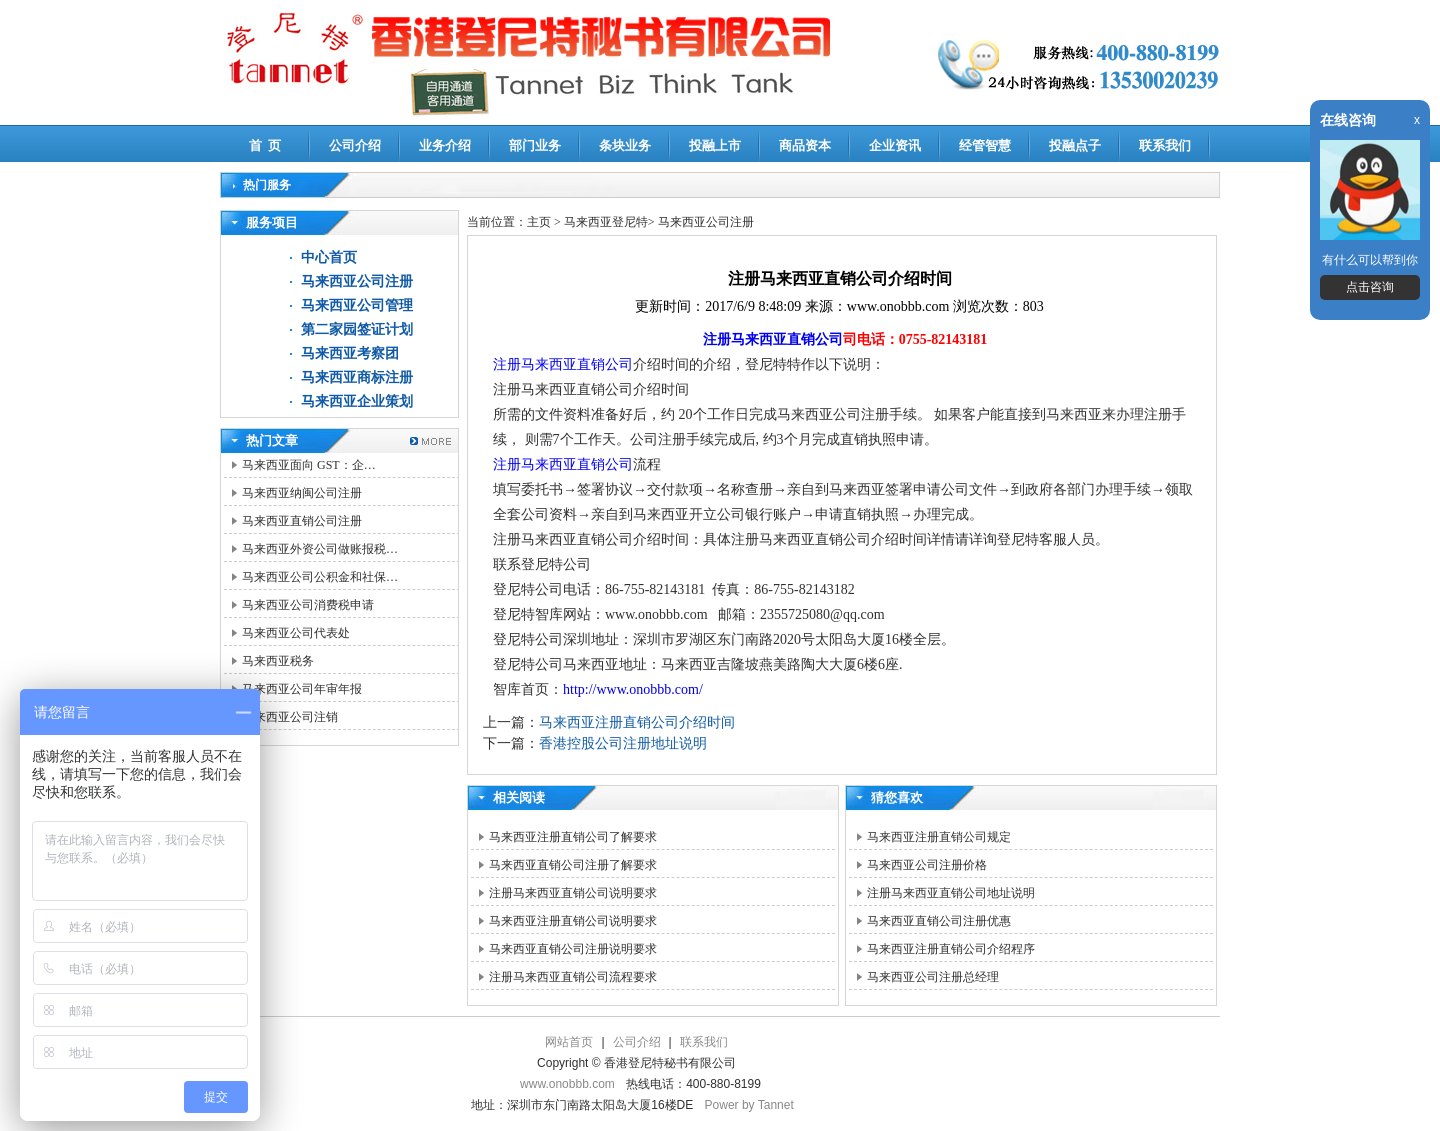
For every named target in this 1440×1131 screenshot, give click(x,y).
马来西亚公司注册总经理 (933, 977)
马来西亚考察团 (350, 353)
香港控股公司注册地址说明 (623, 743)
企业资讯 (895, 145)
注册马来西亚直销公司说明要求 (573, 893)
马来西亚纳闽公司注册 (302, 493)
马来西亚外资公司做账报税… (320, 549)
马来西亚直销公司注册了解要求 (573, 865)
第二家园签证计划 (357, 329)
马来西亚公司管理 (357, 305)
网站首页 (569, 1042)
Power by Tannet (749, 1105)
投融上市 (715, 145)
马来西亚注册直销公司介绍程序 (951, 949)
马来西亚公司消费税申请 (308, 605)
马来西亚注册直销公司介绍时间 (637, 722)
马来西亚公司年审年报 (302, 689)
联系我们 (1165, 145)
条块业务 (625, 145)
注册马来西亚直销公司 (773, 339)
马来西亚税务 (278, 661)
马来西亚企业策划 (357, 401)
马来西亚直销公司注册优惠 (939, 921)
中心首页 (329, 257)
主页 (539, 222)
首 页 (265, 145)
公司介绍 (355, 145)
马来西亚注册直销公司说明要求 (573, 921)
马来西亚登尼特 (606, 222)
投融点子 (1075, 145)
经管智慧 (985, 145)
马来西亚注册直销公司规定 (939, 837)
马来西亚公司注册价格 (927, 865)
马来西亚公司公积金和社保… (320, 577)
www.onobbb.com (567, 1084)
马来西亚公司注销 (290, 717)
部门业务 (535, 145)
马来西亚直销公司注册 (302, 521)
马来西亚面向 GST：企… (309, 465)
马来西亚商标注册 (357, 377)
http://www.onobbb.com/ (633, 689)
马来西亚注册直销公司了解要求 (573, 837)
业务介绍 (445, 145)
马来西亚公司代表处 (296, 633)
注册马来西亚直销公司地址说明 (951, 893)
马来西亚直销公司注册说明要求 (573, 949)
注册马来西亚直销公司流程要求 (573, 977)
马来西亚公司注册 (357, 281)
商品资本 (805, 145)
